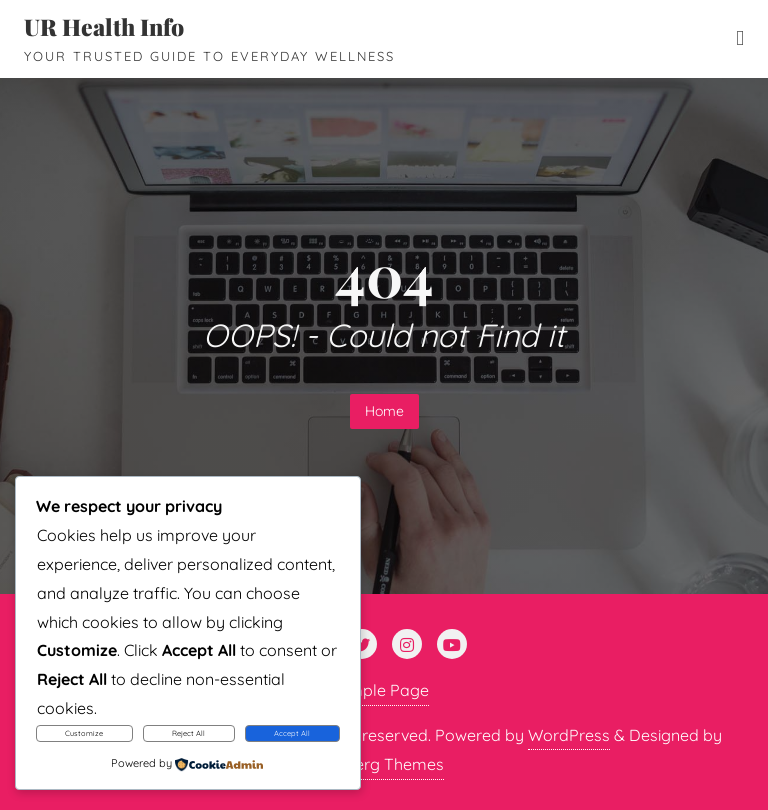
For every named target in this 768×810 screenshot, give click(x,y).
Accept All (292, 733)
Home (384, 411)
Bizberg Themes (384, 764)
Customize (84, 733)
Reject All (188, 733)
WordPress (569, 735)
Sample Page (379, 690)
